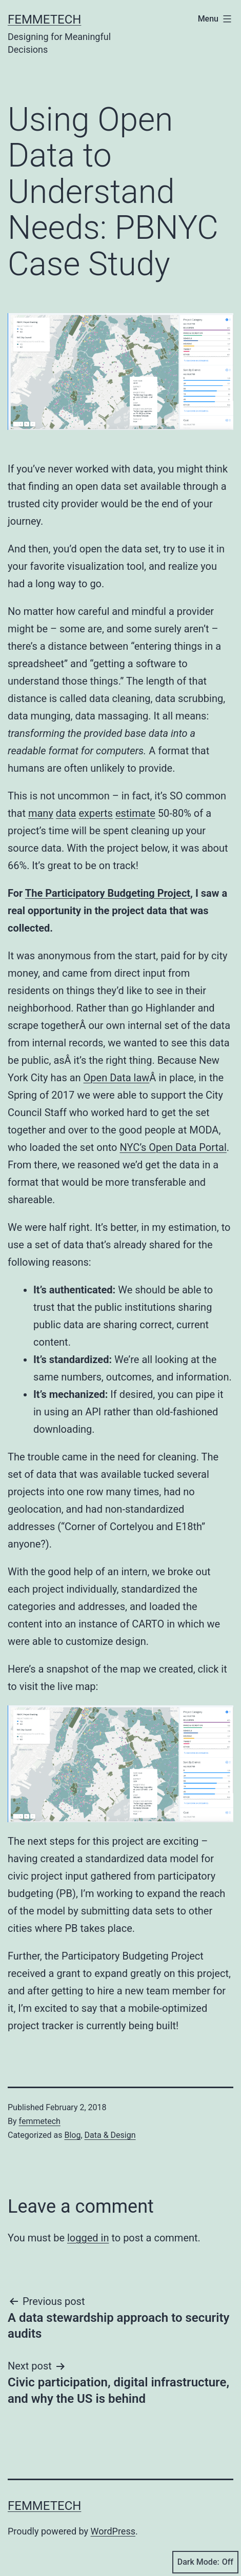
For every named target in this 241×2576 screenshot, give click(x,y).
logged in (88, 2238)
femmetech (40, 2121)
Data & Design (110, 2135)
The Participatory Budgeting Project (107, 893)
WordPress (113, 2531)
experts (95, 813)
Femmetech (44, 19)
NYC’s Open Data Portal (172, 1147)
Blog (72, 2135)
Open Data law (117, 1077)
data (66, 813)
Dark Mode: (205, 2562)
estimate (135, 813)
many (40, 813)
